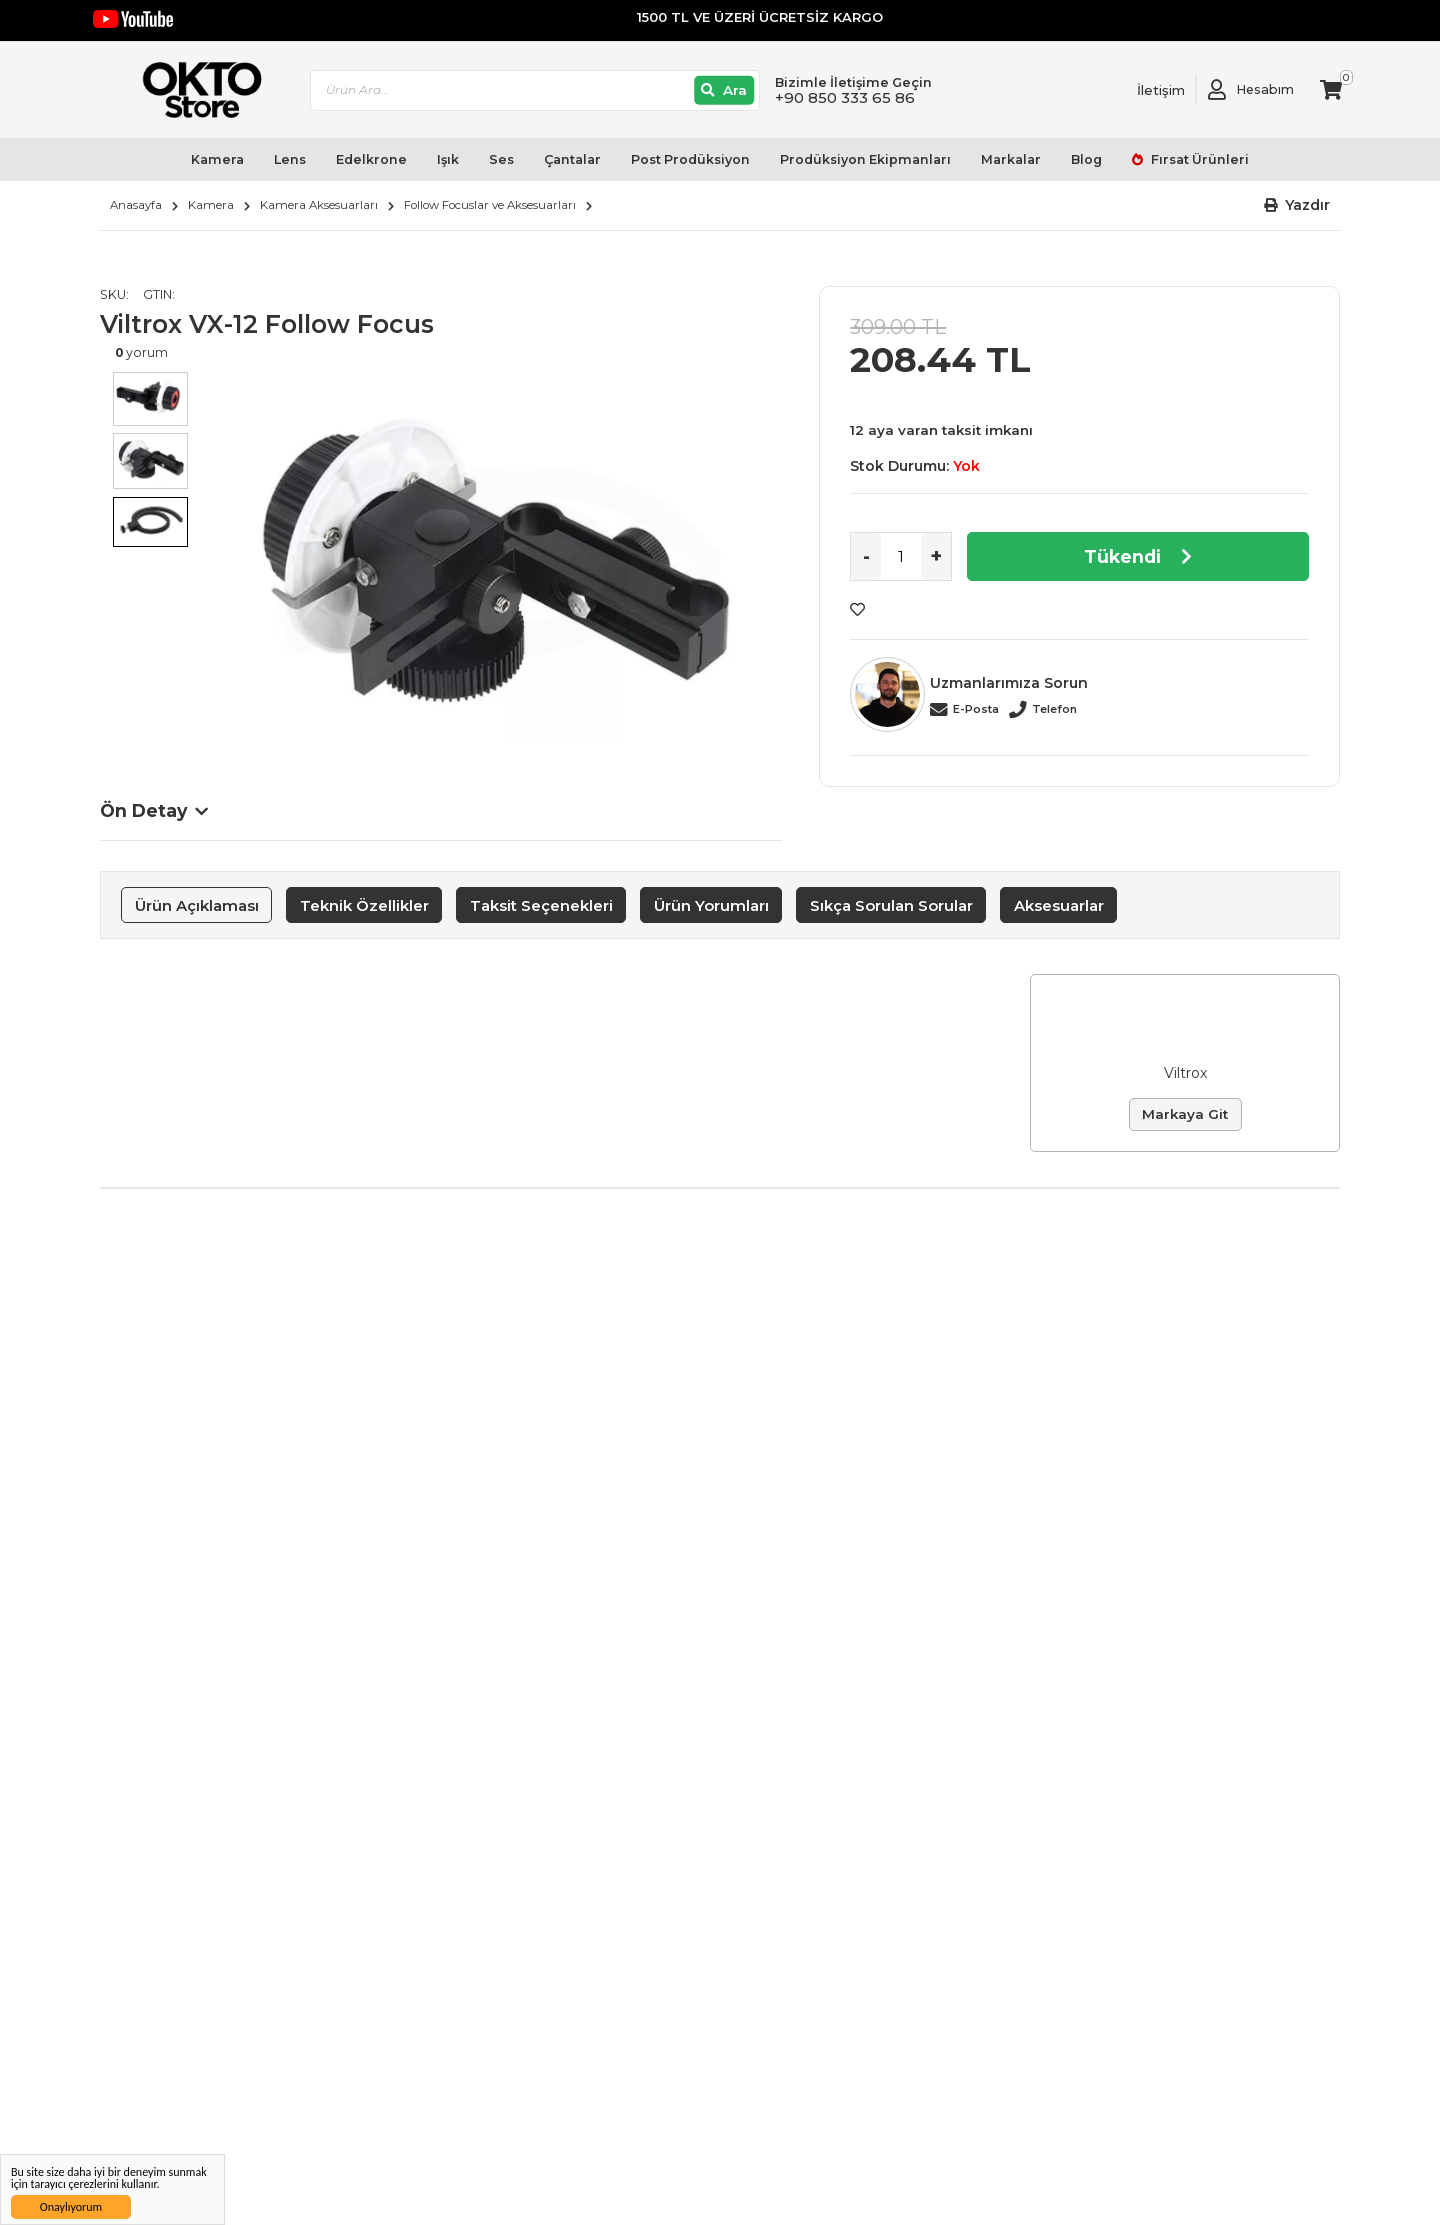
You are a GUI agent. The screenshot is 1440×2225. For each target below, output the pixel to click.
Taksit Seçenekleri (541, 905)
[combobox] (535, 90)
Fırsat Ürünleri (1198, 159)
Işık (448, 159)
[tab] (196, 905)
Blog (1086, 159)
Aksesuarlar (1059, 905)
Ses (501, 159)
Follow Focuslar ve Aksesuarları (490, 205)
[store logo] (193, 90)
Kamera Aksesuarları (319, 205)
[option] (491, 561)
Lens (290, 159)
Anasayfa (136, 205)
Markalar (1011, 159)
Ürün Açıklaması (197, 905)
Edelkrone (371, 159)
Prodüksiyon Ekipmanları (865, 159)
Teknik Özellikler (364, 905)
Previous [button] (120, 581)
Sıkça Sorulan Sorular (891, 905)
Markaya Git (1185, 1114)
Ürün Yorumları (711, 905)
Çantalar (572, 159)
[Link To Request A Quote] (1146, 90)
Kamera (217, 159)
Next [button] (762, 581)
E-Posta (976, 709)
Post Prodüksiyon (690, 159)
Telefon (1054, 709)
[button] (1297, 205)
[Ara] (724, 90)
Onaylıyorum (71, 2207)
